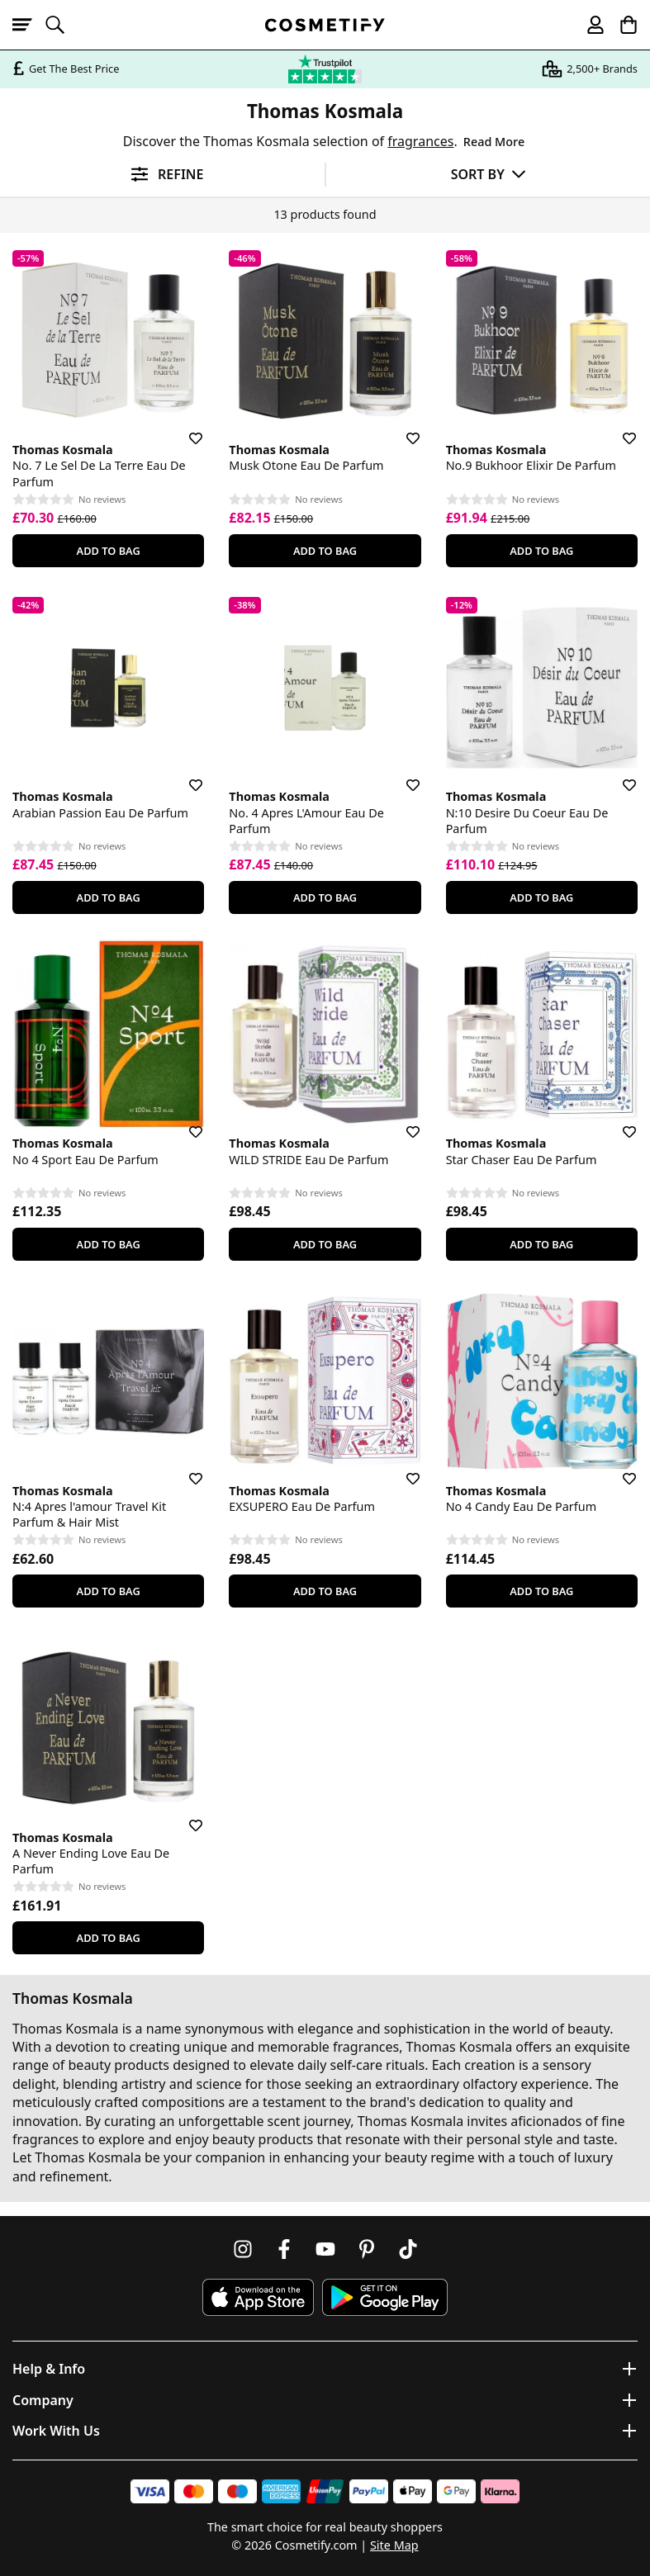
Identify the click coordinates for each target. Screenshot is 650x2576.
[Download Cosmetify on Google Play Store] (385, 2297)
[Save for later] (184, 428)
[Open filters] (162, 175)
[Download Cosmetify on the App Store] (257, 2297)
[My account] (588, 24)
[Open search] (61, 24)
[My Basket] (621, 24)
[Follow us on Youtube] (325, 2249)
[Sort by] (488, 174)
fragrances (420, 141)
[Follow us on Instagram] (242, 2249)
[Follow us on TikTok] (408, 2249)
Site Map (394, 2545)
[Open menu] (28, 24)
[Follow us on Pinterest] (366, 2249)
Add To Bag (108, 550)
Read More (493, 141)
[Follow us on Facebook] (284, 2249)
